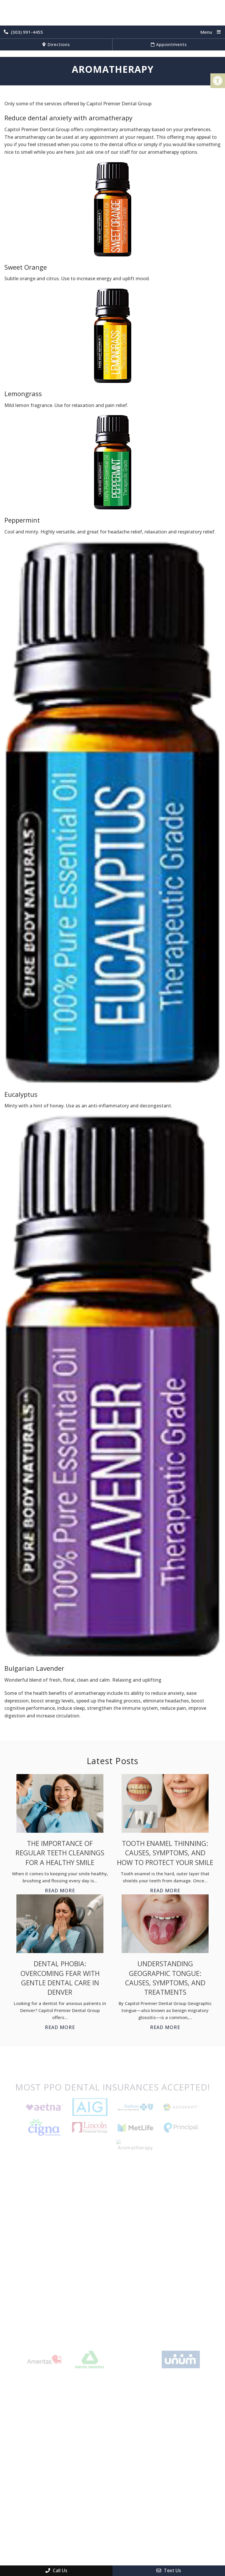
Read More (60, 1890)
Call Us (56, 2570)
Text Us (168, 2570)
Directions (56, 44)
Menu (206, 32)
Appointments (169, 44)
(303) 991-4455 (23, 32)
